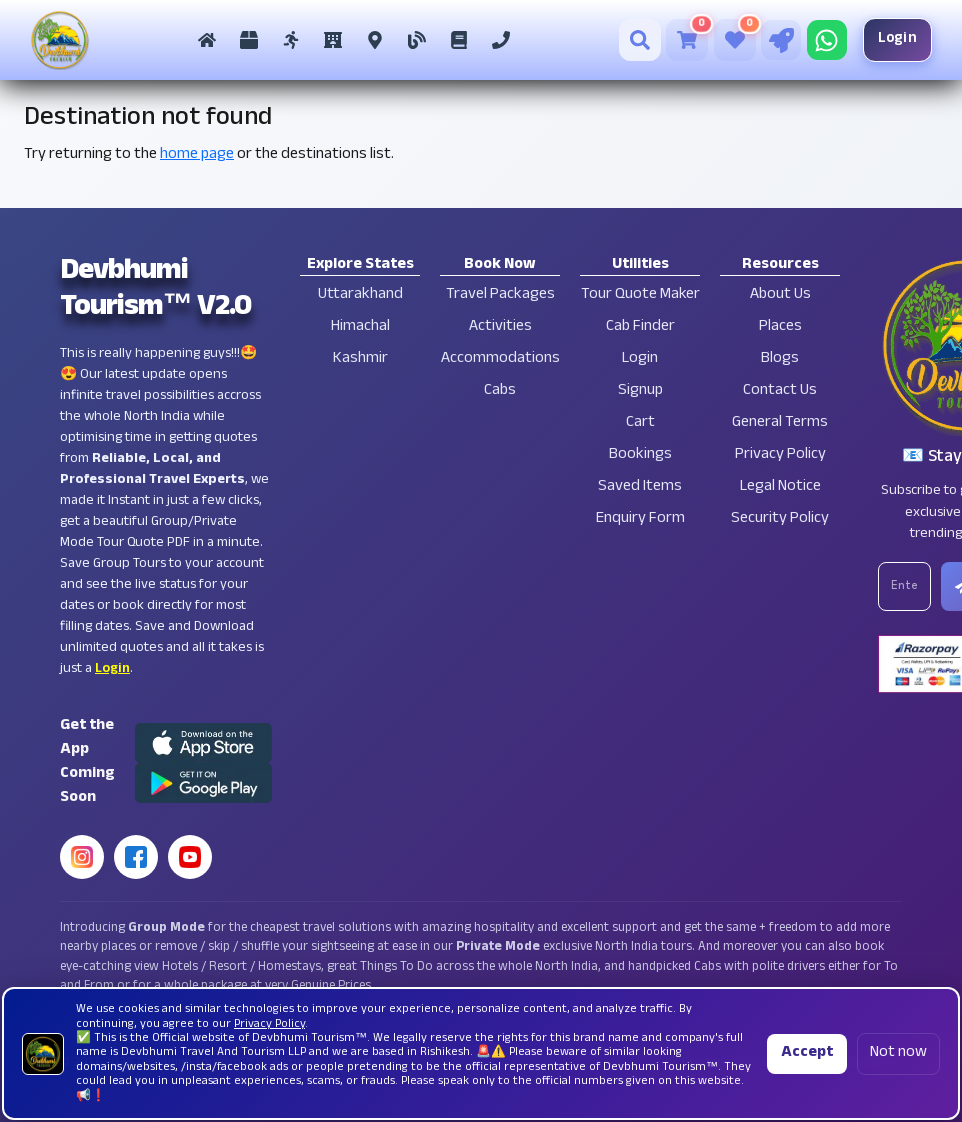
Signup (640, 391)
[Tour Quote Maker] (781, 40)
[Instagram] (82, 857)
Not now (898, 1053)
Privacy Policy (780, 455)
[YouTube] (190, 857)
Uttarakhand (360, 295)
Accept (807, 1053)
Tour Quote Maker (640, 295)
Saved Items (640, 487)
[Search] (640, 40)
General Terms (780, 423)
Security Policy (780, 519)
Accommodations (500, 359)
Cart (640, 423)
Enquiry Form (640, 519)
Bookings (640, 455)
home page (197, 155)
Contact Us (780, 391)
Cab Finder (640, 327)
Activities (500, 327)
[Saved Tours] (735, 40)
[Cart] (687, 40)
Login (898, 39)
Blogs (780, 359)
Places (780, 327)
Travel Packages (500, 295)
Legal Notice (780, 487)
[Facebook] (136, 857)
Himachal (360, 327)
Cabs (500, 391)
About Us (780, 295)
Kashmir (360, 359)
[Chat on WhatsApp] (827, 40)
